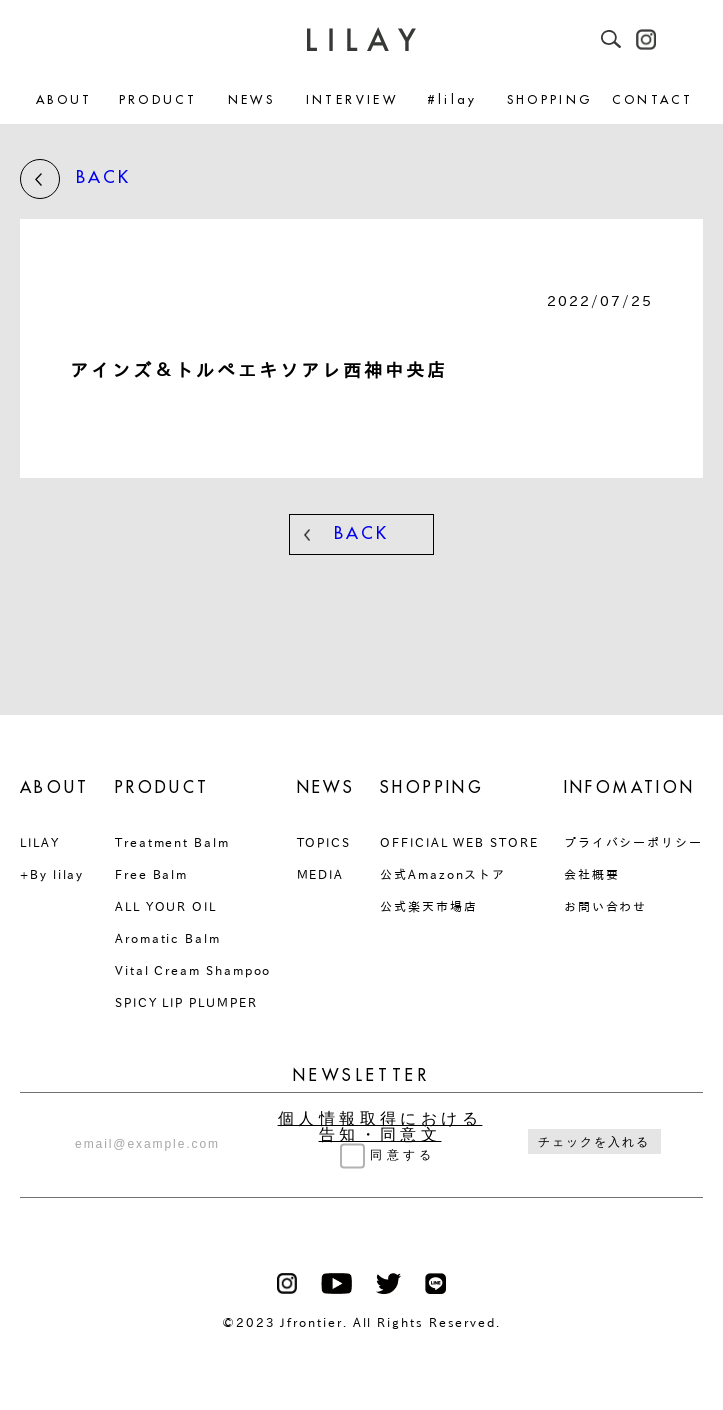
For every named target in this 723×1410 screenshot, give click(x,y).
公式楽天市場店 (428, 906)
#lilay (452, 100)
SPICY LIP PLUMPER (186, 1002)
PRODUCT (158, 100)
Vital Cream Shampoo (193, 970)
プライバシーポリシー (633, 842)
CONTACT (652, 100)
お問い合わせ (606, 906)
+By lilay (52, 874)
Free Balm (151, 874)
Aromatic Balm (168, 938)
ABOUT (64, 100)
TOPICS (324, 842)
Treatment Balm (172, 842)
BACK (75, 179)
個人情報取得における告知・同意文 (380, 1127)
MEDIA (321, 874)
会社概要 (592, 874)
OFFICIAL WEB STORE (459, 842)
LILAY (40, 842)
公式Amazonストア (443, 874)
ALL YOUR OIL (166, 906)
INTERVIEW (352, 100)
